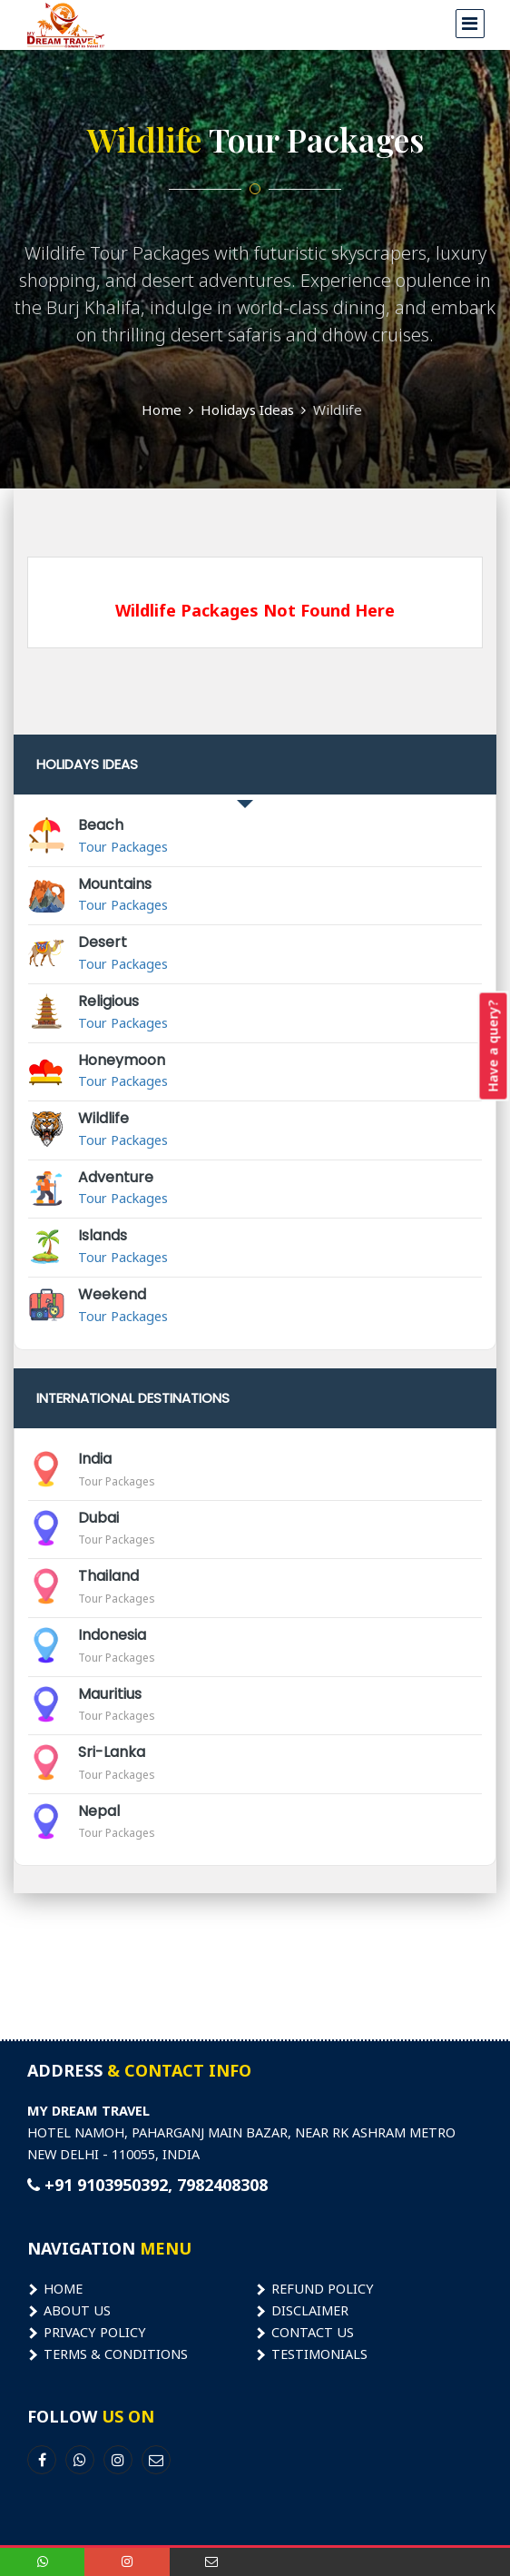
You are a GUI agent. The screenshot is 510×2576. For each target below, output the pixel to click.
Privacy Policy (95, 2332)
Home (161, 409)
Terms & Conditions (116, 2353)
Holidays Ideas (247, 409)
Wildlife (337, 409)
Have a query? (493, 1045)
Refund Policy (322, 2288)
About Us (77, 2310)
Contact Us (312, 2332)
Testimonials (319, 2353)
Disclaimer (309, 2310)
